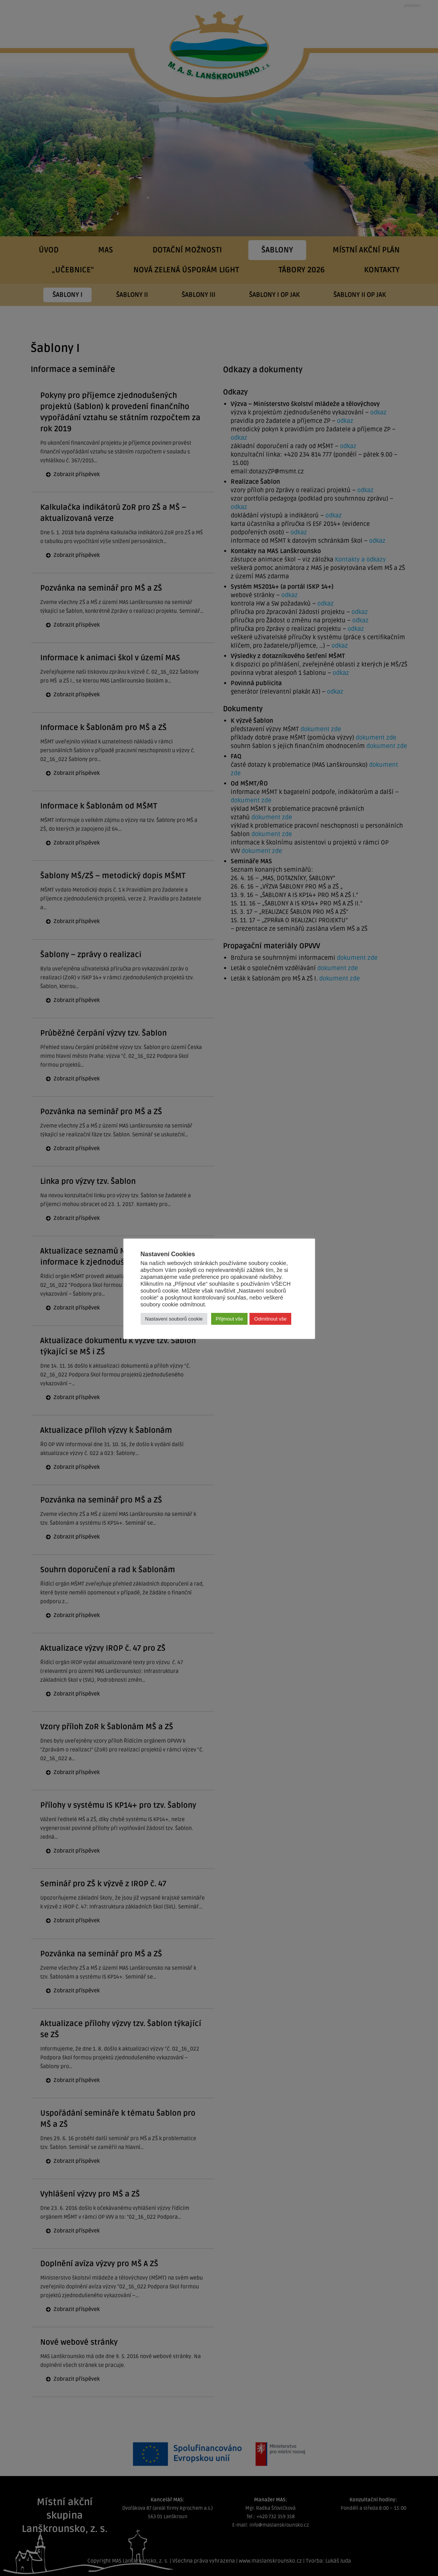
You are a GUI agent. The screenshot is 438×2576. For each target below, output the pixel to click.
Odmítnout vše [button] (270, 1319)
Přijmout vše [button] (229, 1319)
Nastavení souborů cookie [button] (174, 1319)
